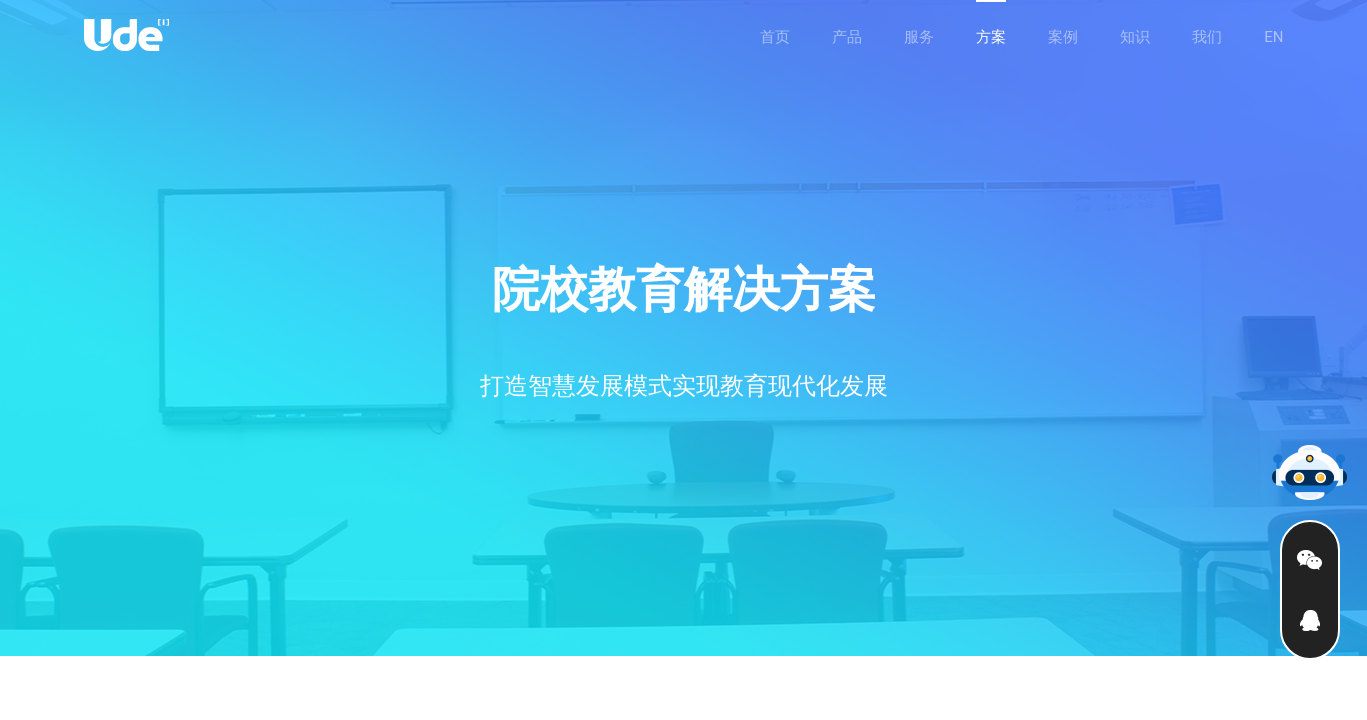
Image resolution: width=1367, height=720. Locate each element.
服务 (919, 37)
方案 (991, 37)
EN (1273, 37)
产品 (847, 37)
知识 (1135, 37)
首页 (775, 37)
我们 (1207, 37)
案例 (1063, 37)
